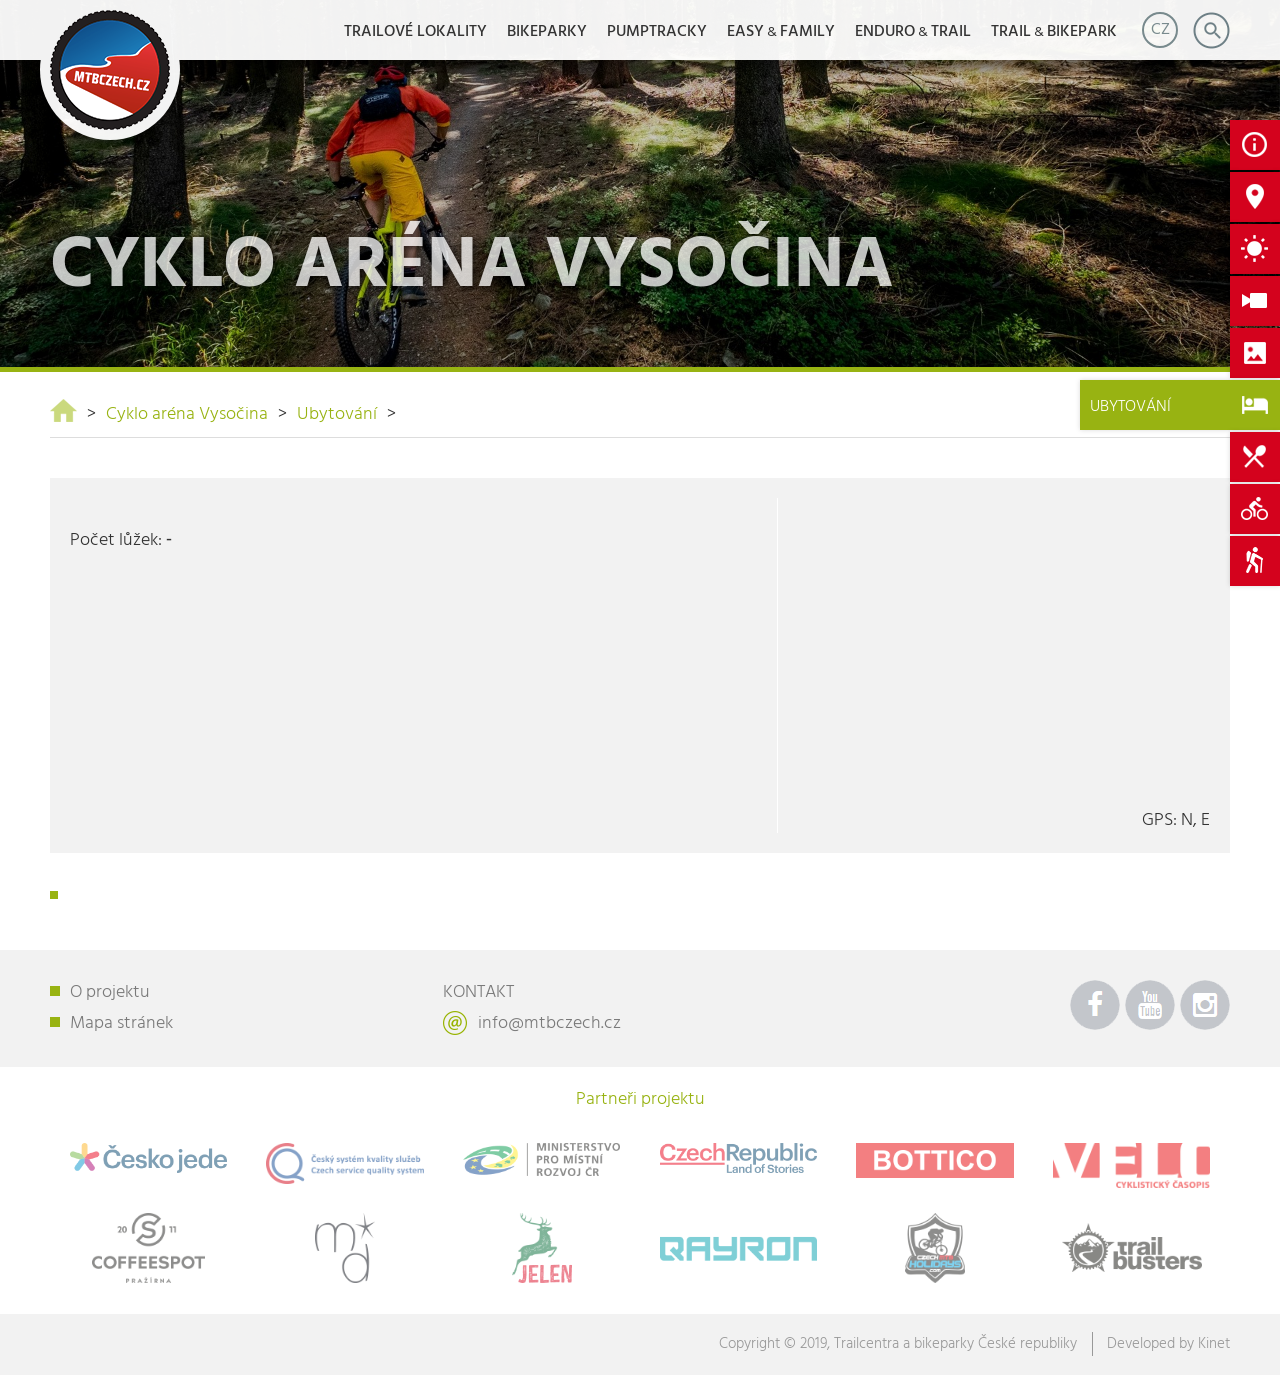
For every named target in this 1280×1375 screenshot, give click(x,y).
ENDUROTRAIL (913, 32)
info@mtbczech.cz (549, 1023)
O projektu (110, 992)
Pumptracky (657, 32)
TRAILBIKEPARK (1054, 32)
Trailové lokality (415, 32)
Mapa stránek (121, 1023)
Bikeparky (547, 32)
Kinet (1214, 1344)
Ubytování (337, 414)
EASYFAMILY (781, 32)
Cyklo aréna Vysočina (187, 414)
